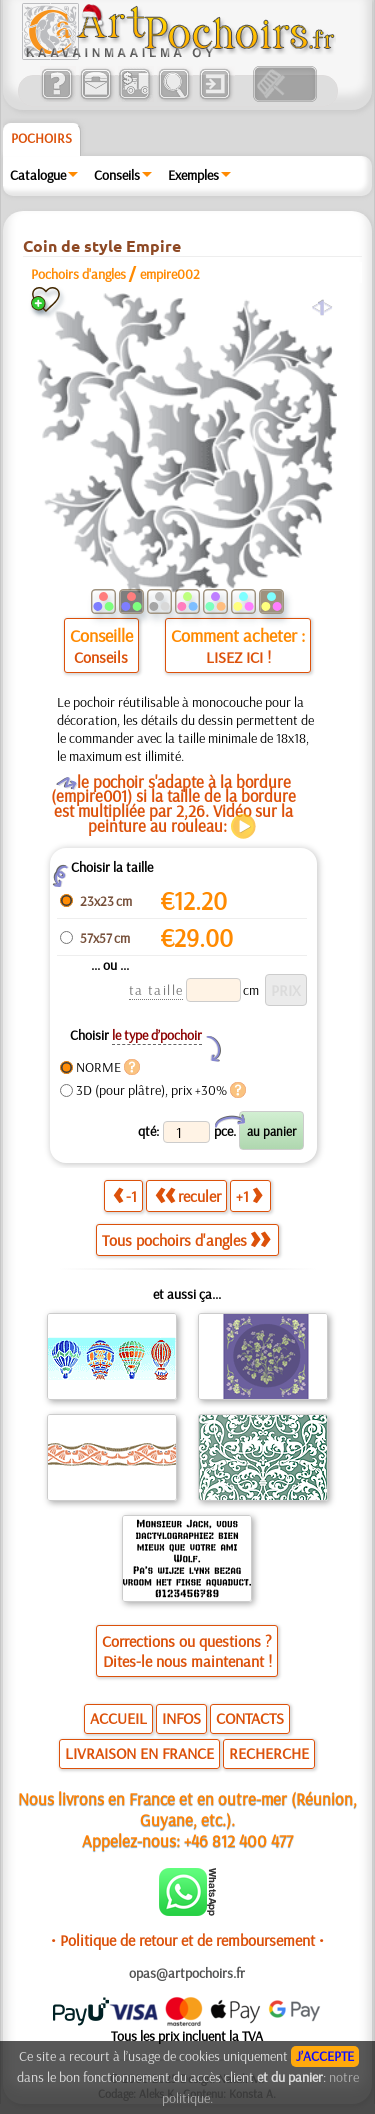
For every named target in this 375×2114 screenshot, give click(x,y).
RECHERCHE (269, 1753)
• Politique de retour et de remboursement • (187, 1940)
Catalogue (38, 175)
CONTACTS (250, 1718)
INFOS (181, 1718)
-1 (125, 1196)
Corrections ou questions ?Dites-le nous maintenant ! (187, 1651)
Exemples (193, 175)
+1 (249, 1196)
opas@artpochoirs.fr (187, 1973)
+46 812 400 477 (238, 1840)
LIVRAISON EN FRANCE (139, 1753)
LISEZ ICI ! (238, 657)
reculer (188, 1196)
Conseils (117, 175)
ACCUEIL (118, 1718)
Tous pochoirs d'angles (186, 1240)
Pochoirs (41, 138)
